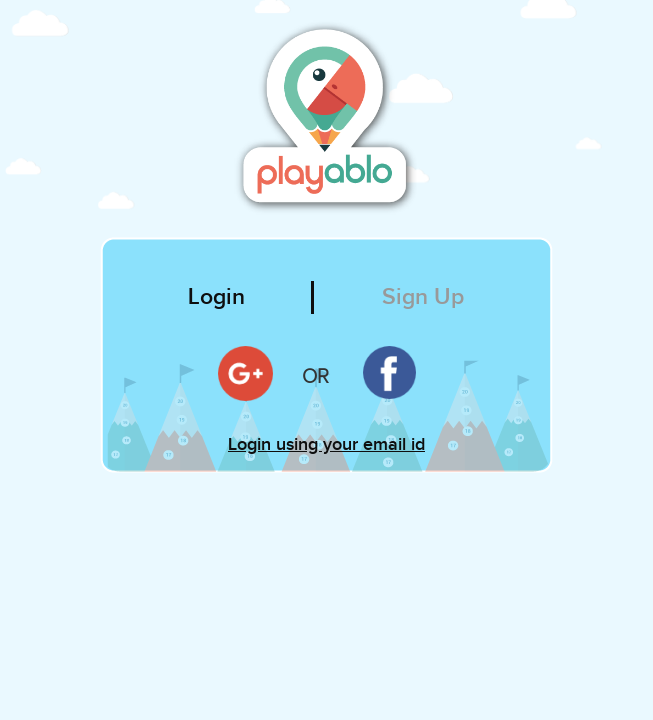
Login (216, 297)
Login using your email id (326, 444)
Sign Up (423, 297)
